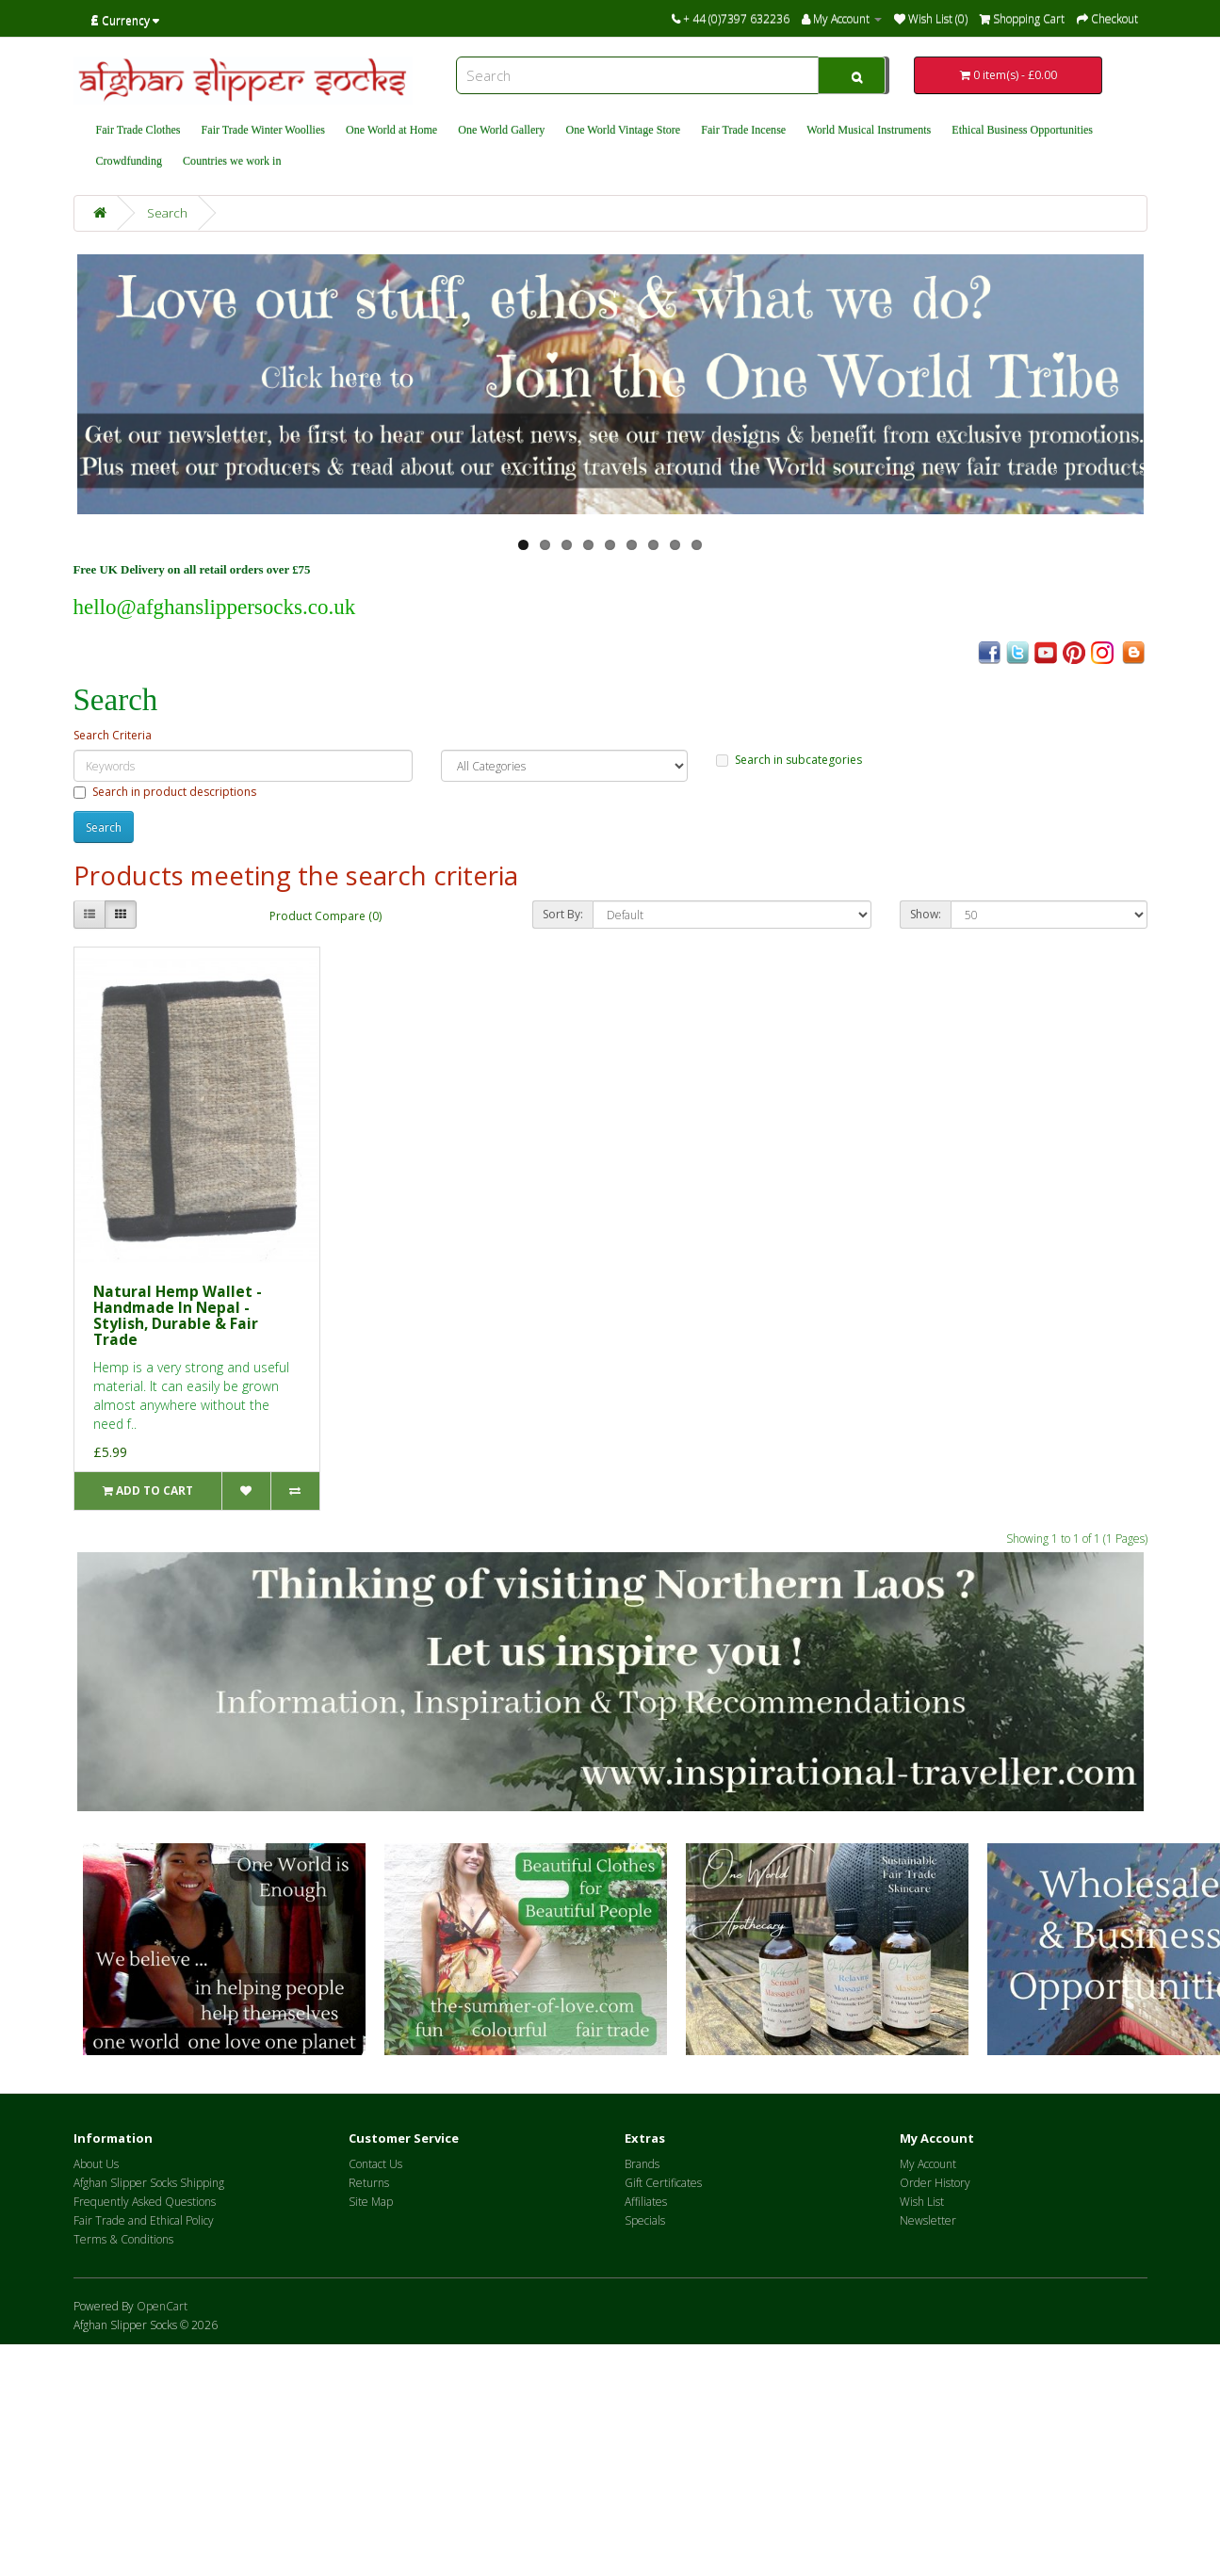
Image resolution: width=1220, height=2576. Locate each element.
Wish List (922, 2202)
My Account (928, 2164)
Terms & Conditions (123, 2239)
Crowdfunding (129, 161)
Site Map (371, 2202)
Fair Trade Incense (743, 130)
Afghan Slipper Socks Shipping (148, 2183)
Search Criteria (112, 735)
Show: (925, 914)
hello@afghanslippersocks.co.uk (214, 607)
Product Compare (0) (325, 916)
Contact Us (375, 2164)
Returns (369, 2183)
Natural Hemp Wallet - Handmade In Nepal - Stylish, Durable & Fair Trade (177, 1315)
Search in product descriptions (164, 792)
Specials (645, 2220)
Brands (642, 2164)
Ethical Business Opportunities (1022, 130)
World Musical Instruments (868, 130)
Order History (935, 2183)
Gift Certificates (663, 2183)
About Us (96, 2164)
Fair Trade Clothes (138, 130)
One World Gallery (501, 130)
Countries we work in (232, 161)
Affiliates (646, 2202)
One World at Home (391, 130)
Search (167, 212)
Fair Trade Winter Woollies (263, 130)
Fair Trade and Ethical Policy (143, 2220)
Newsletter (928, 2220)
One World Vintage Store (622, 130)
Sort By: (563, 914)
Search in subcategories (789, 760)
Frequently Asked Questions (144, 2202)
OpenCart (162, 2306)
